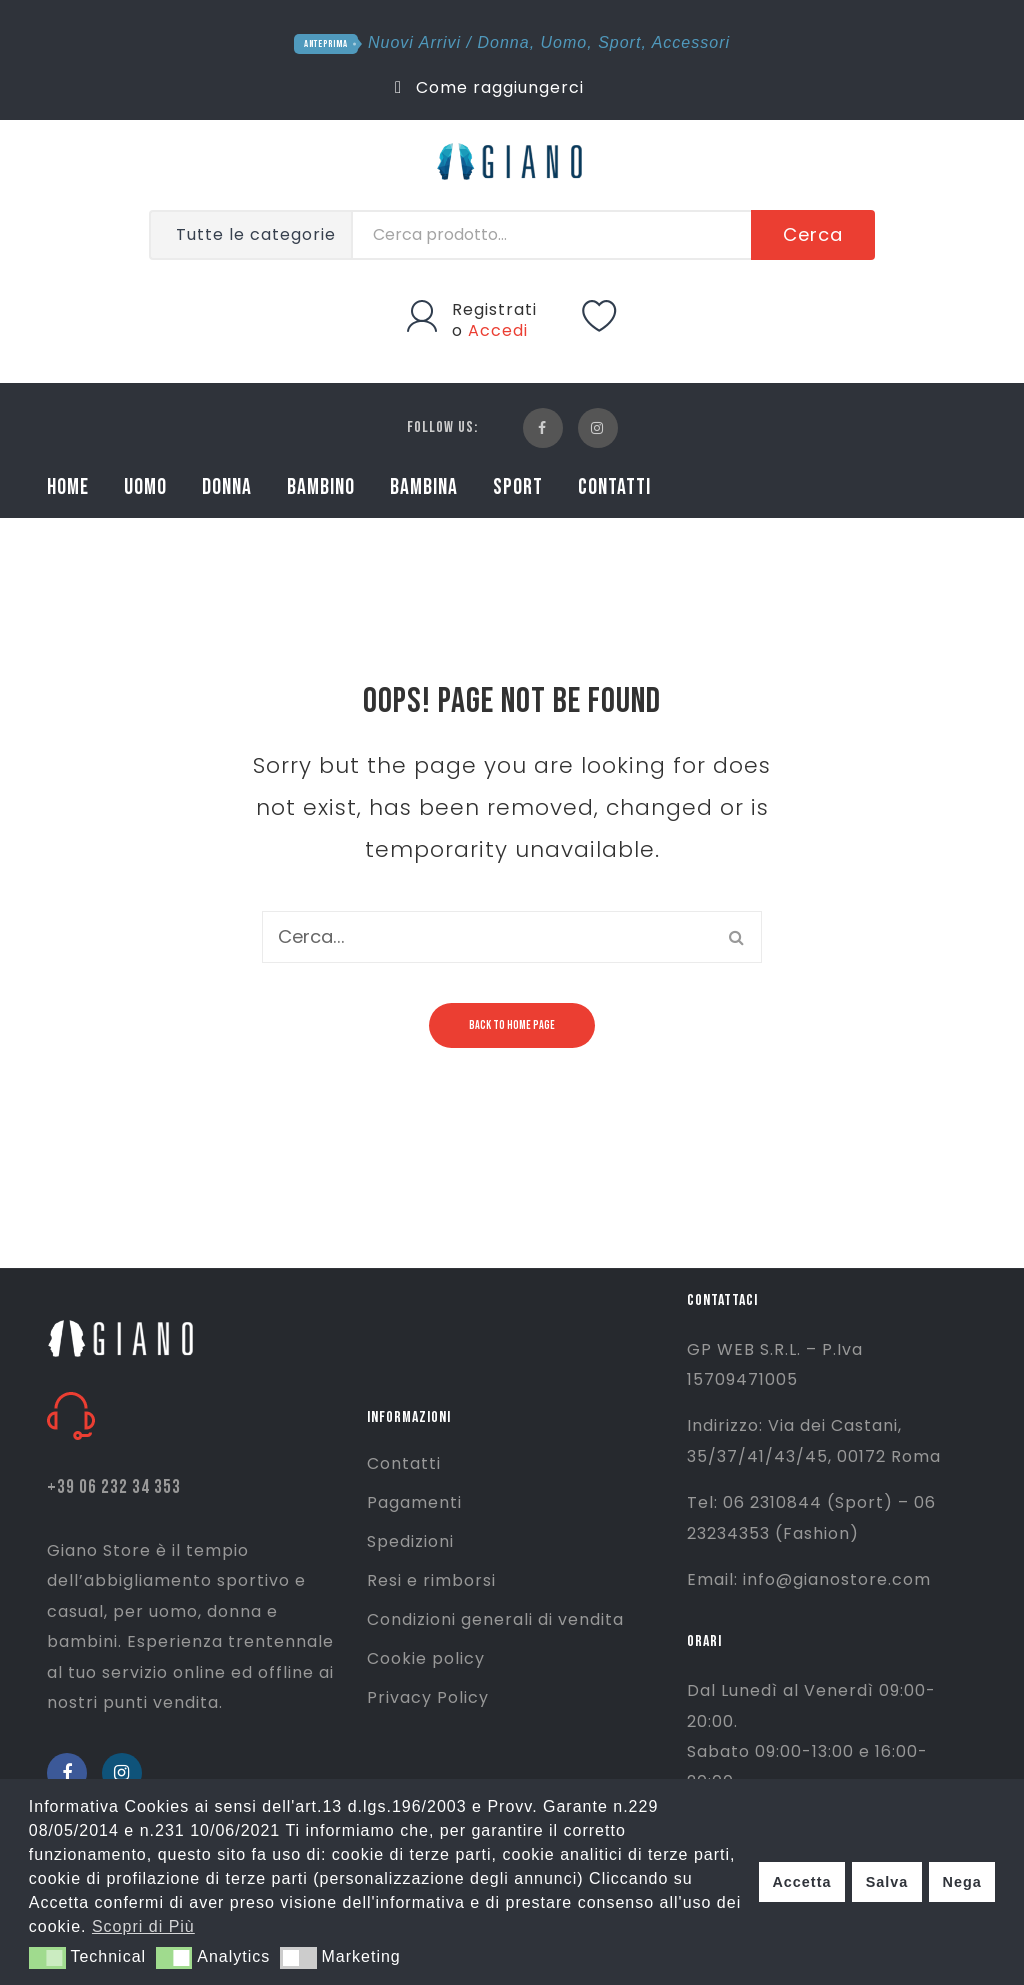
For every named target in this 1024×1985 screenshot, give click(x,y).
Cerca (813, 234)
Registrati (494, 309)
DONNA (227, 487)
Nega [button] (961, 1882)
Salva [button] (887, 1882)
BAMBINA (424, 487)
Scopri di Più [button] (143, 1926)
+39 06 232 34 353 (114, 1487)
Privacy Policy (428, 1697)
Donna (504, 42)
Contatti (404, 1463)
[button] (47, 1958)
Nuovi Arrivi (414, 42)
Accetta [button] (801, 1882)
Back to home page (512, 1025)
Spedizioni (410, 1541)
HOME (68, 487)
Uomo (564, 42)
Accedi (498, 330)
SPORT (518, 487)
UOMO (145, 487)
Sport (619, 42)
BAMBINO (321, 487)
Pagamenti (414, 1502)
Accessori (691, 42)
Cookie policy (426, 1658)
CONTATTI (614, 487)
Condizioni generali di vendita (495, 1619)
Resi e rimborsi (431, 1580)
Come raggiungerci (489, 87)
